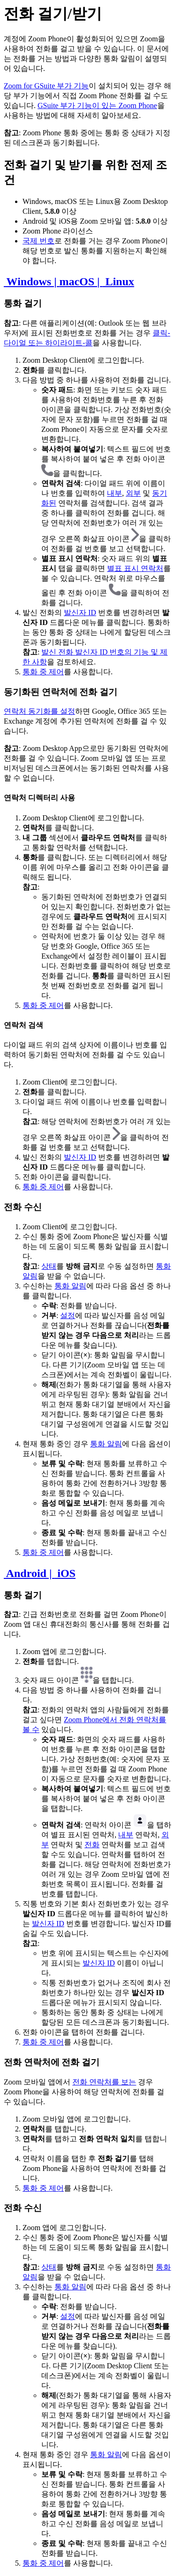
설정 (67, 1315)
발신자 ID (80, 613)
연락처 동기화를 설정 (39, 711)
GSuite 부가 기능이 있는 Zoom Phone (97, 105)
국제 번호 (38, 241)
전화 (91, 1845)
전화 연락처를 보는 (104, 2082)
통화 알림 (70, 1286)
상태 (48, 1266)
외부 (133, 493)
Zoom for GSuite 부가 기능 (46, 86)
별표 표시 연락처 (135, 568)
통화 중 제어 (43, 672)
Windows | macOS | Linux (69, 281)
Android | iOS (40, 1573)
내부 (114, 493)
